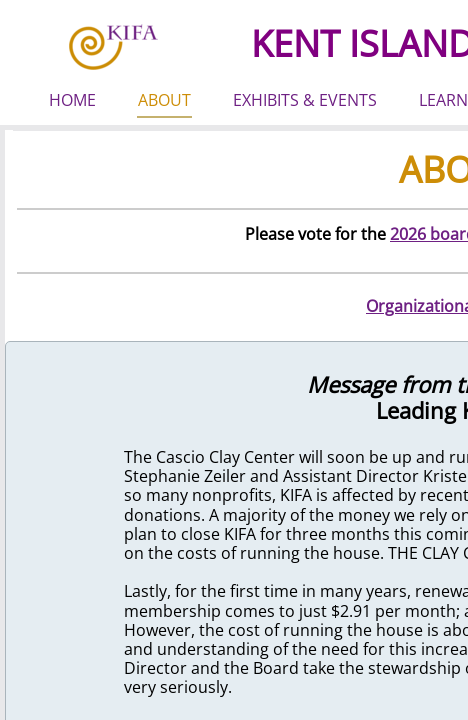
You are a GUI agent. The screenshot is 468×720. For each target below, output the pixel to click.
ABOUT (164, 100)
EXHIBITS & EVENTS (305, 100)
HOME (72, 100)
